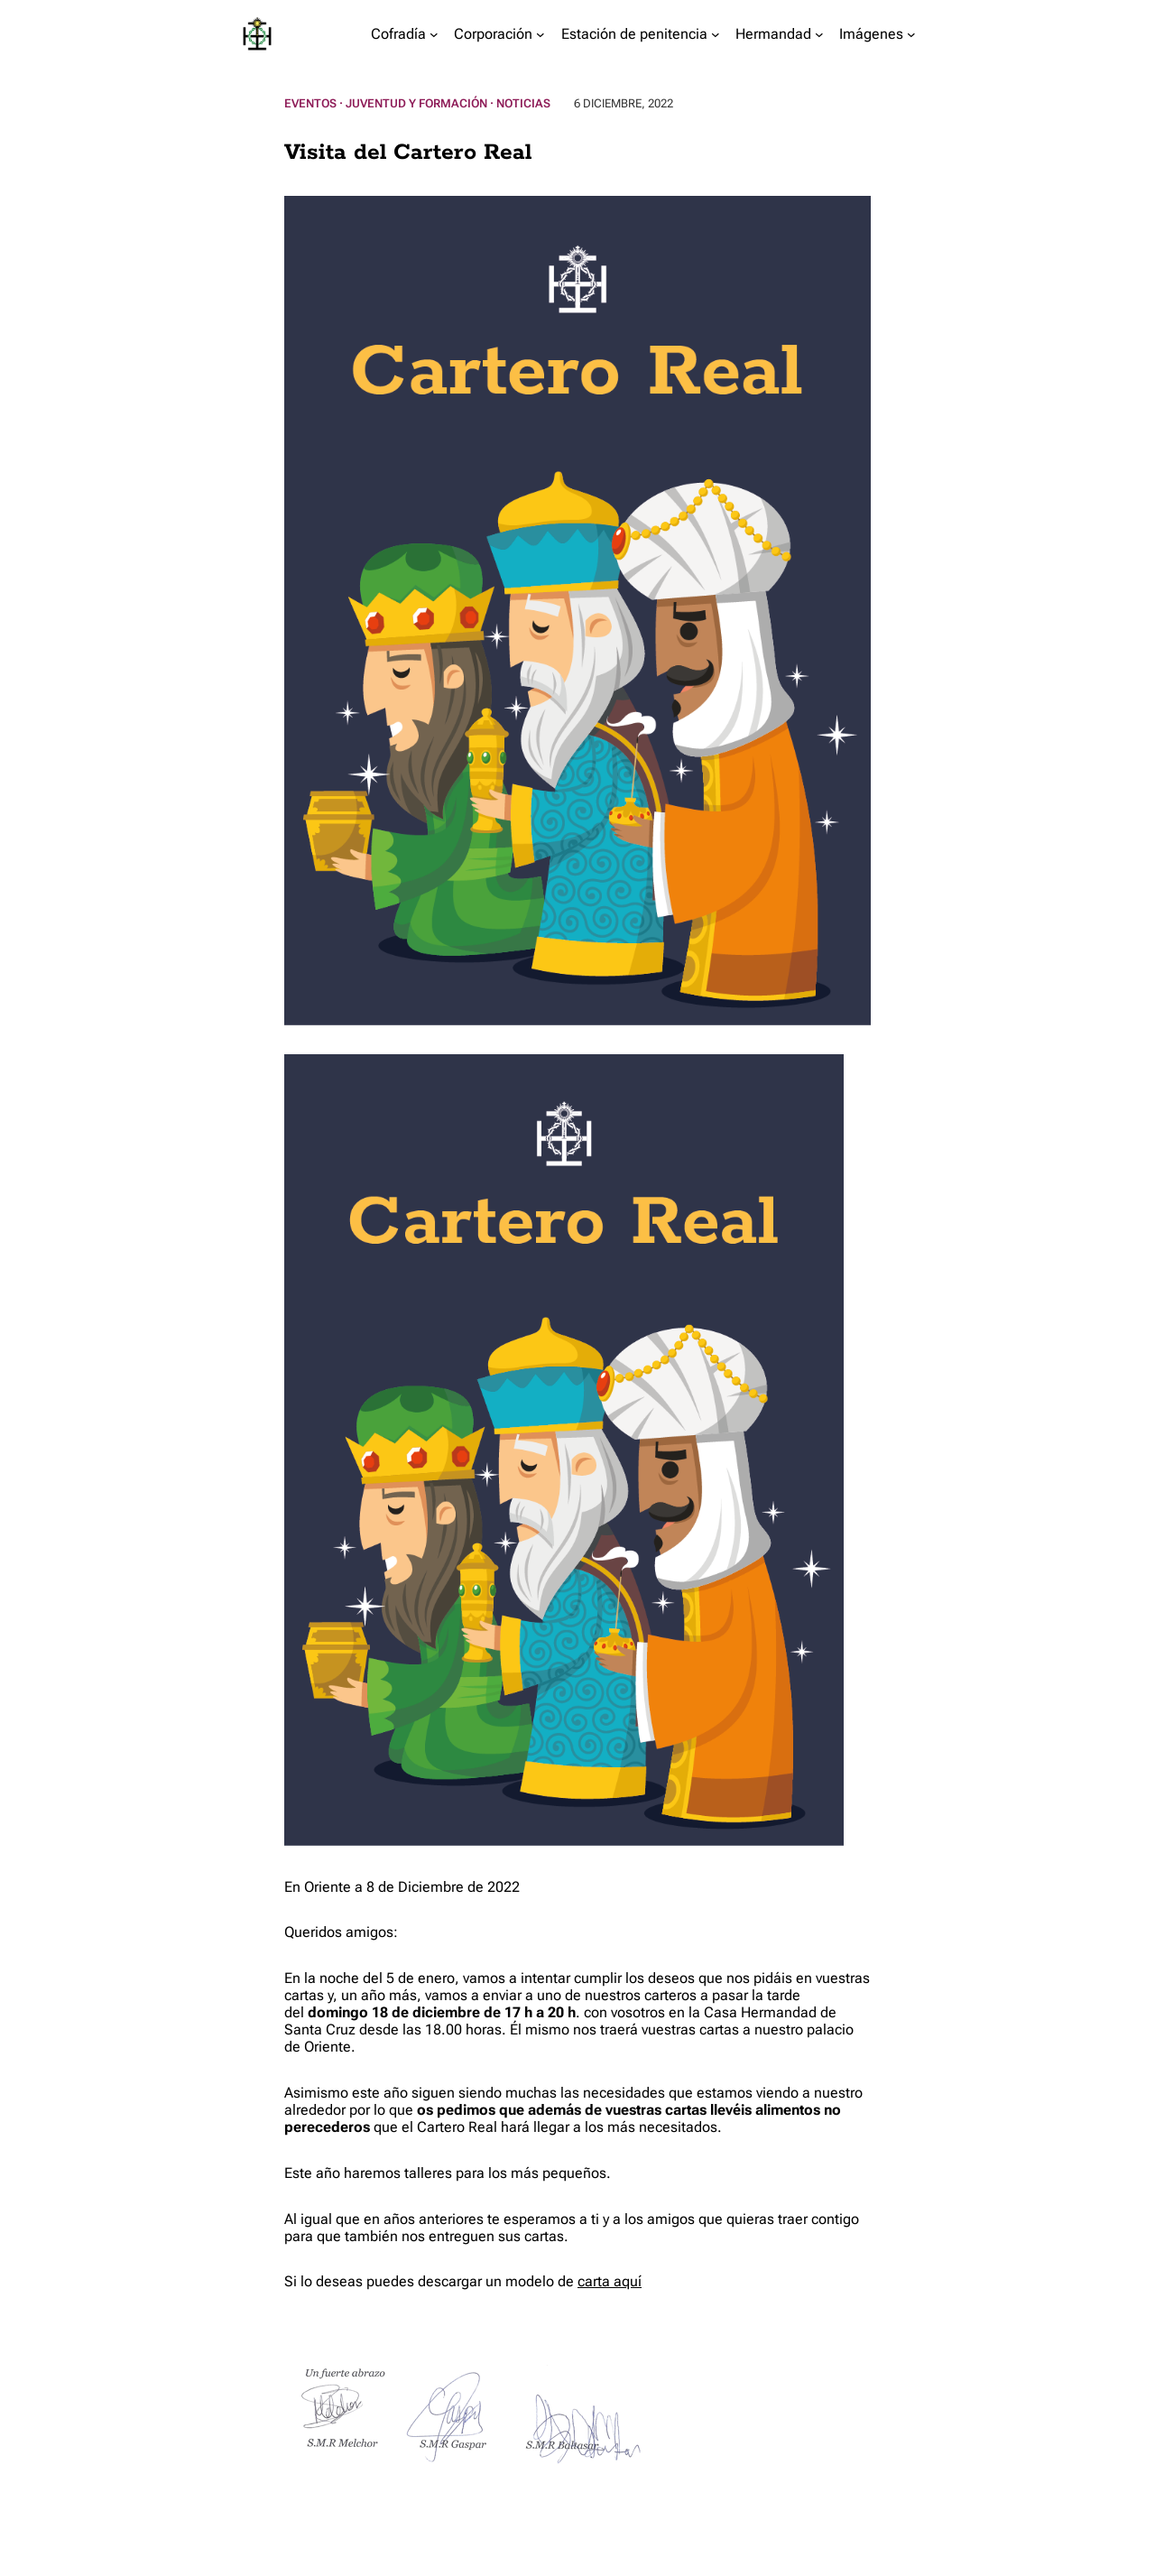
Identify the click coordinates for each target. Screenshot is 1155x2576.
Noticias (523, 103)
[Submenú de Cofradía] (434, 34)
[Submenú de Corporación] (540, 34)
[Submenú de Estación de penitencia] (715, 34)
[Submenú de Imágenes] (911, 34)
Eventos (310, 103)
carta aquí (610, 2281)
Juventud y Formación (416, 103)
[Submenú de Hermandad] (819, 34)
